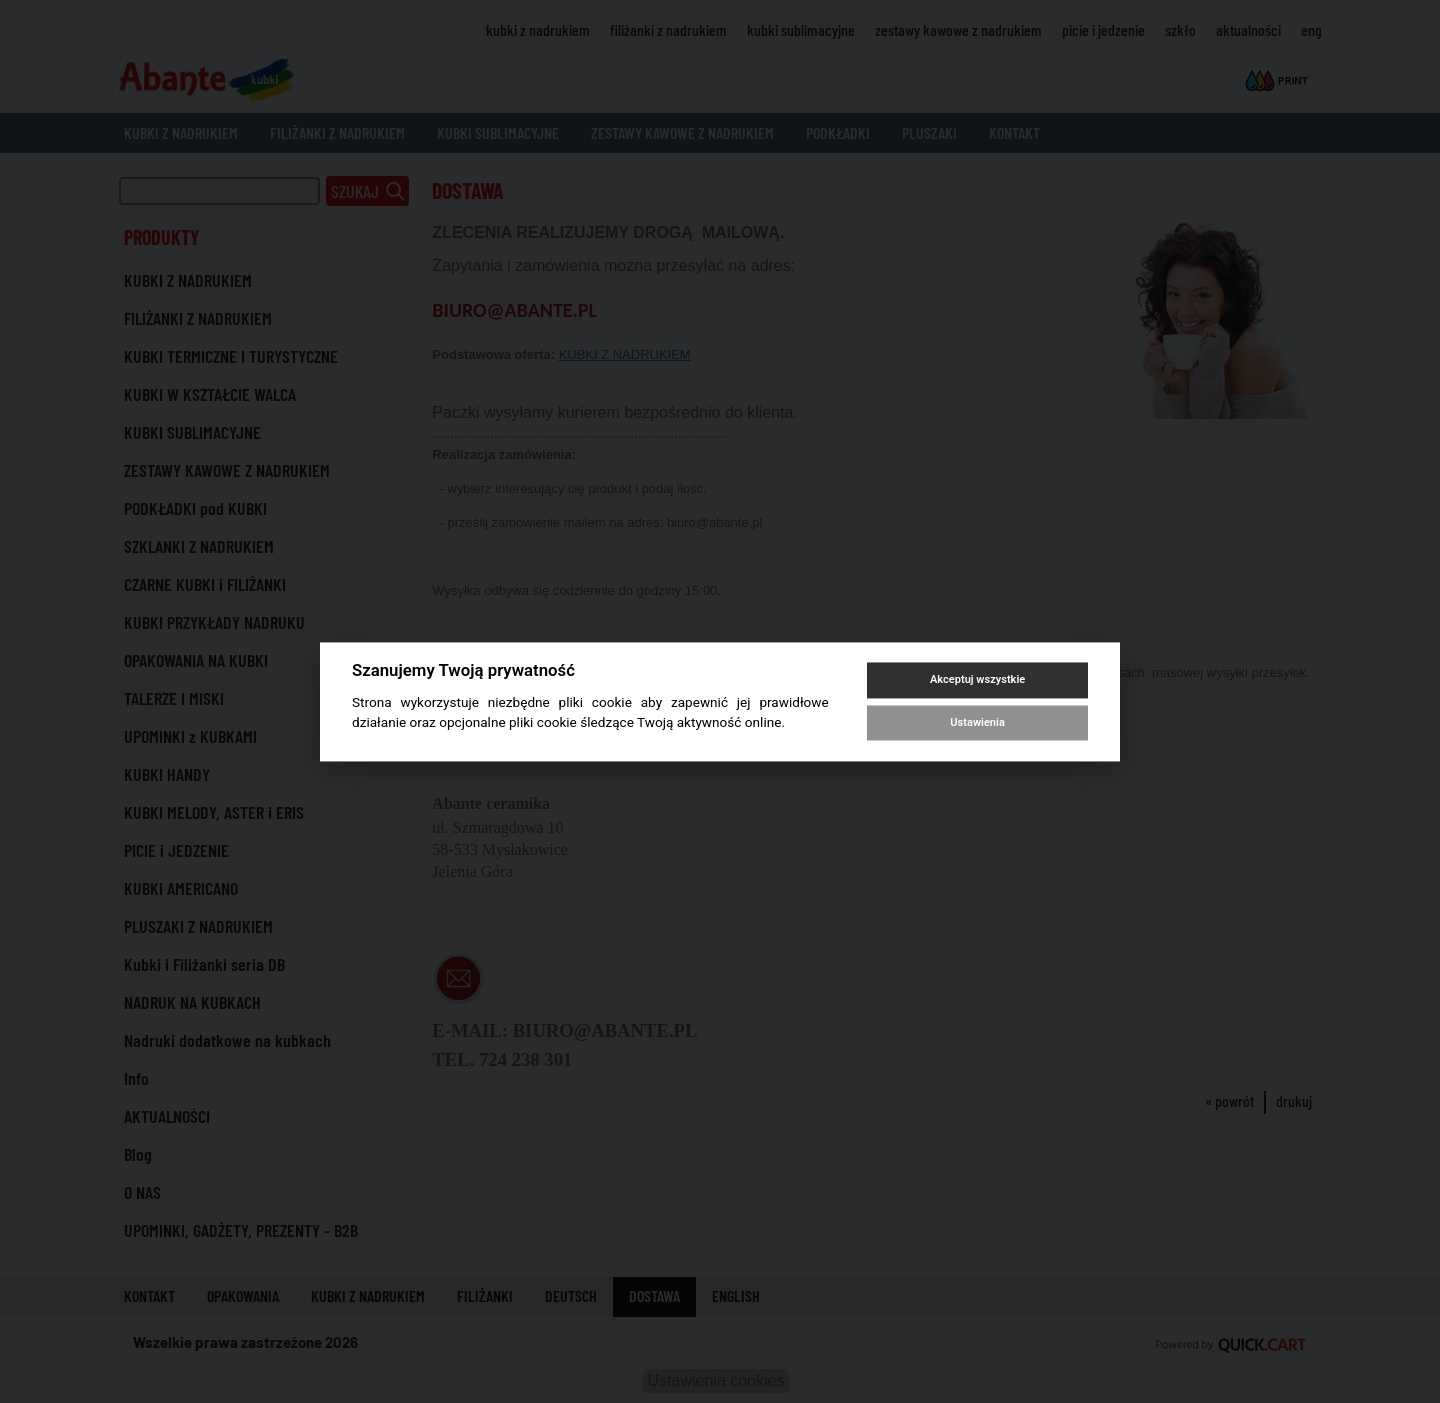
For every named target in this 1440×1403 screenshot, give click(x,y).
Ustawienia (977, 722)
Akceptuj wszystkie (977, 680)
